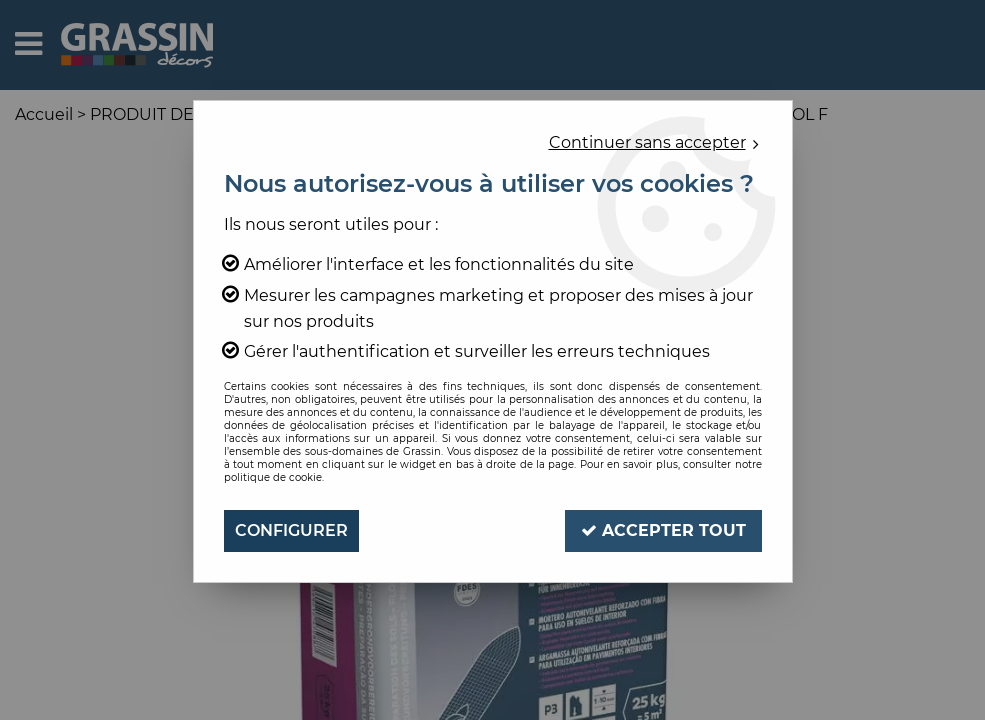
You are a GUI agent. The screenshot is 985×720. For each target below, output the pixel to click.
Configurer (291, 530)
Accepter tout (663, 530)
